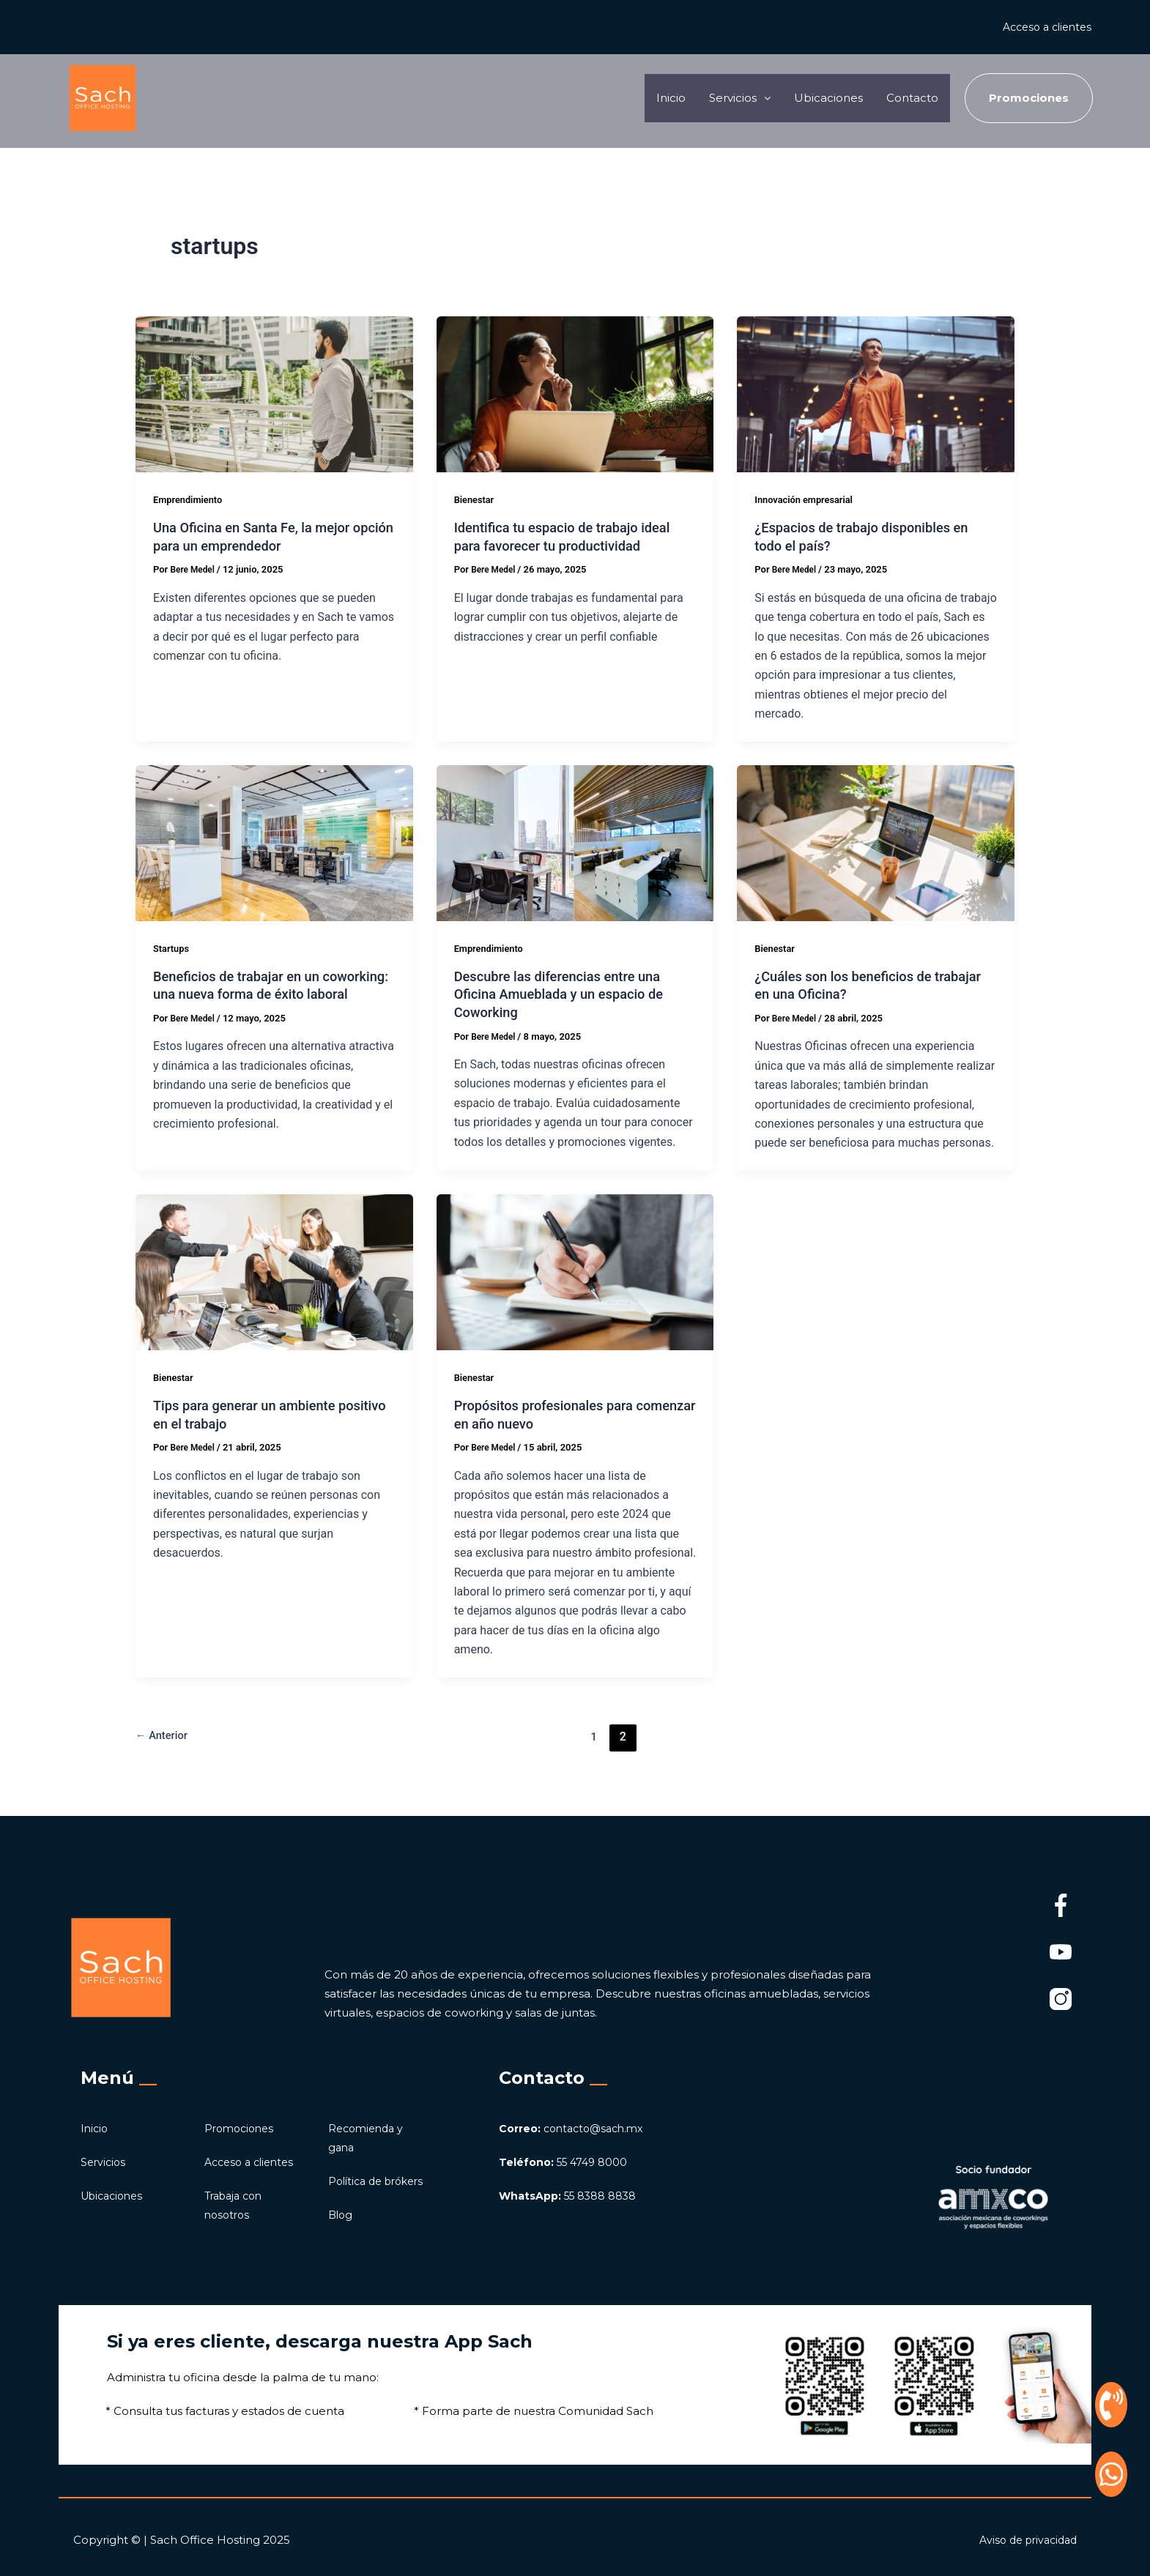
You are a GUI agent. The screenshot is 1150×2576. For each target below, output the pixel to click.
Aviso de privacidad (1024, 2540)
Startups (173, 948)
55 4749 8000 (566, 2143)
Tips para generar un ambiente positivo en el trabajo (253, 1414)
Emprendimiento (191, 499)
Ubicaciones (814, 98)
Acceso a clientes (1043, 27)
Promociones (241, 2109)
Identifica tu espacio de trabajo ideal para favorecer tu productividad (572, 536)
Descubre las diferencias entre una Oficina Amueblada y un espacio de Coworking (568, 994)
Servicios (104, 2143)
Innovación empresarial (808, 499)
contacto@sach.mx (576, 2109)
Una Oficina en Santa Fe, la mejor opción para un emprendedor (261, 536)
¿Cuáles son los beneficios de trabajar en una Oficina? (851, 985)
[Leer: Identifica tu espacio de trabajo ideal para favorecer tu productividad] (575, 394)
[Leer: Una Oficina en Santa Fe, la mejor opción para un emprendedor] (274, 394)
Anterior (164, 1736)
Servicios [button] (715, 98)
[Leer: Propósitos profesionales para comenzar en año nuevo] (575, 1271)
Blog (341, 2215)
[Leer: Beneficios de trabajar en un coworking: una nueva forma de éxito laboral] (274, 842)
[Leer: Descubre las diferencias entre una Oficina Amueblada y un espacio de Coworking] (575, 842)
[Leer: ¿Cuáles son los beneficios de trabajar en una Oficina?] (875, 842)
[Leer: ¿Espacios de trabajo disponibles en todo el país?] (875, 394)
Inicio (636, 98)
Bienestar (476, 499)
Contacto (907, 98)
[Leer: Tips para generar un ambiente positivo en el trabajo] (274, 1271)
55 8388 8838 (571, 2177)
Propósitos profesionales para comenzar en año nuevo (552, 1414)
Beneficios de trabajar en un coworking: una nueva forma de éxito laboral (273, 994)
